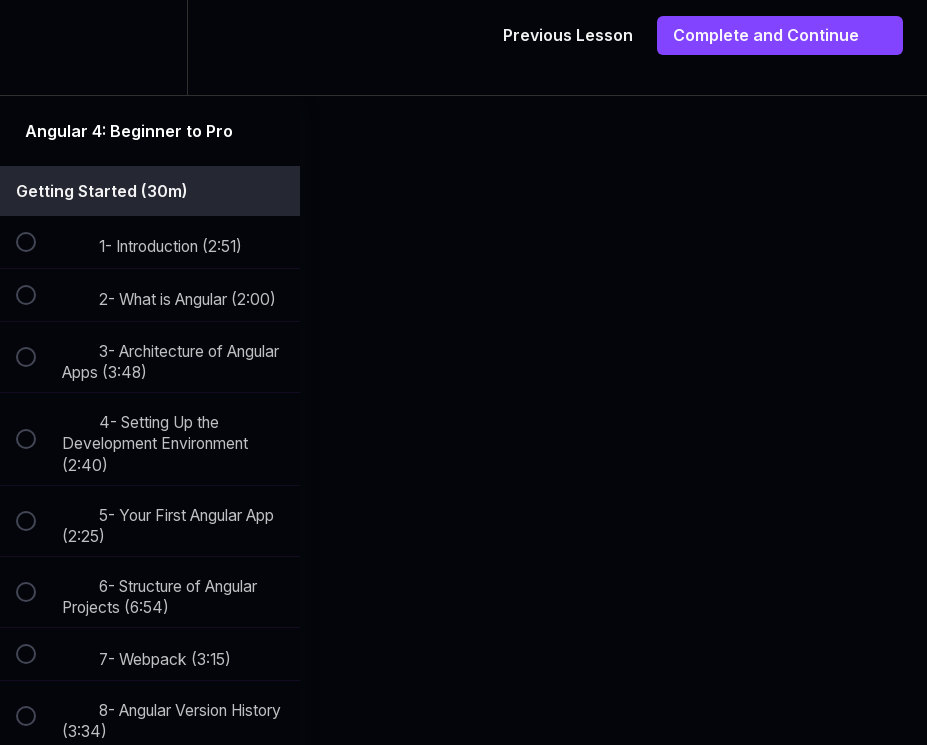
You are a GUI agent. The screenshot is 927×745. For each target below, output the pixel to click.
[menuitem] (150, 47)
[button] (37, 47)
